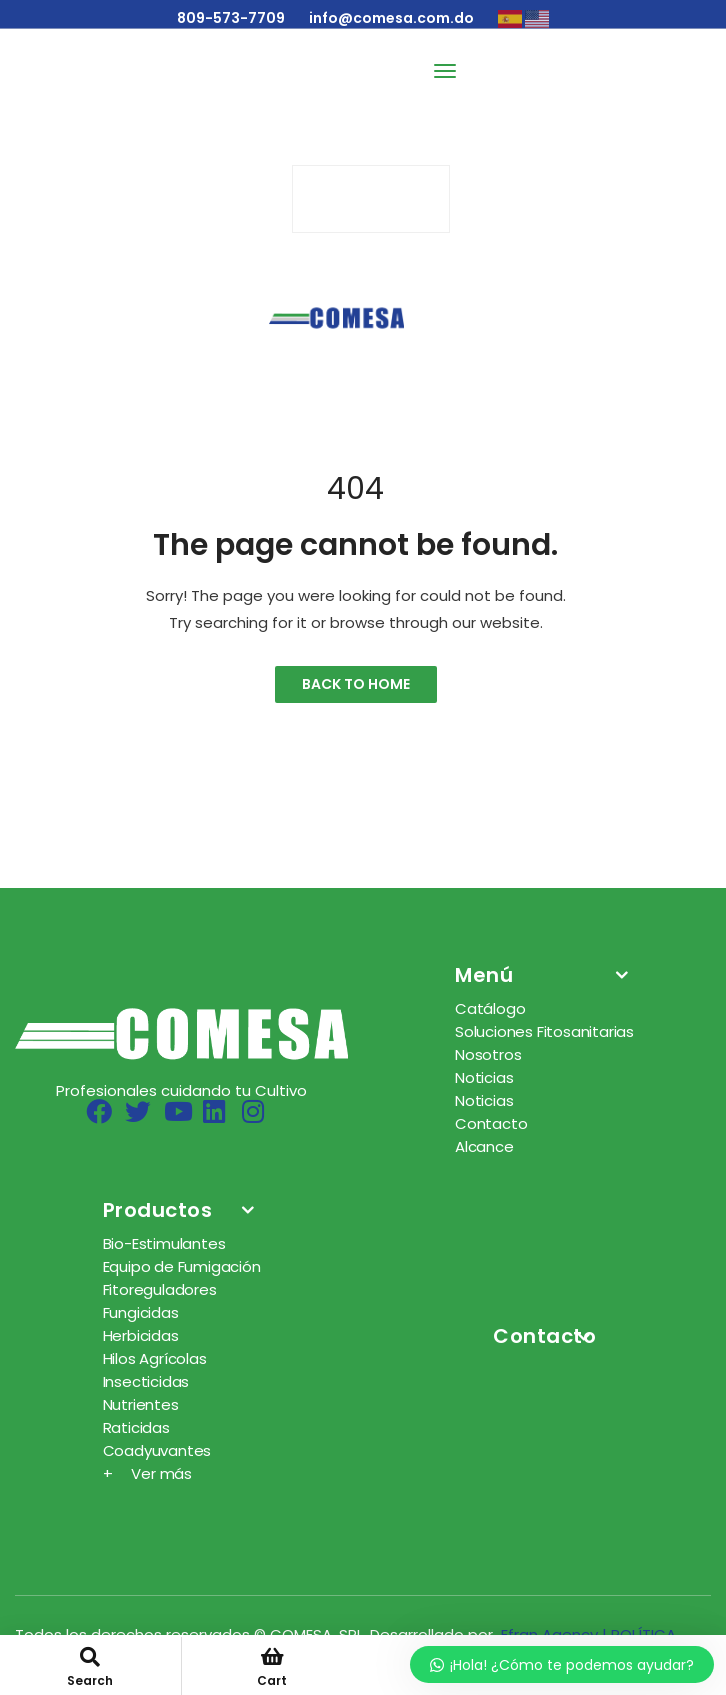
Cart (273, 1668)
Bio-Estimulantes (164, 1243)
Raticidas (136, 1427)
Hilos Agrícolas (155, 1358)
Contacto (491, 1123)
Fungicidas (141, 1312)
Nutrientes (141, 1404)
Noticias (484, 1077)
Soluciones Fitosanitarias (544, 1031)
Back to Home (356, 684)
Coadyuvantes (157, 1450)
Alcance (484, 1146)
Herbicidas (141, 1335)
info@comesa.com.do (391, 18)
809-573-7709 (231, 18)
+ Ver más (147, 1473)
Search (90, 1668)
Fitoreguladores (160, 1289)
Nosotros (488, 1054)
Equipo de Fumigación (182, 1266)
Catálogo (490, 1008)
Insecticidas (146, 1381)
